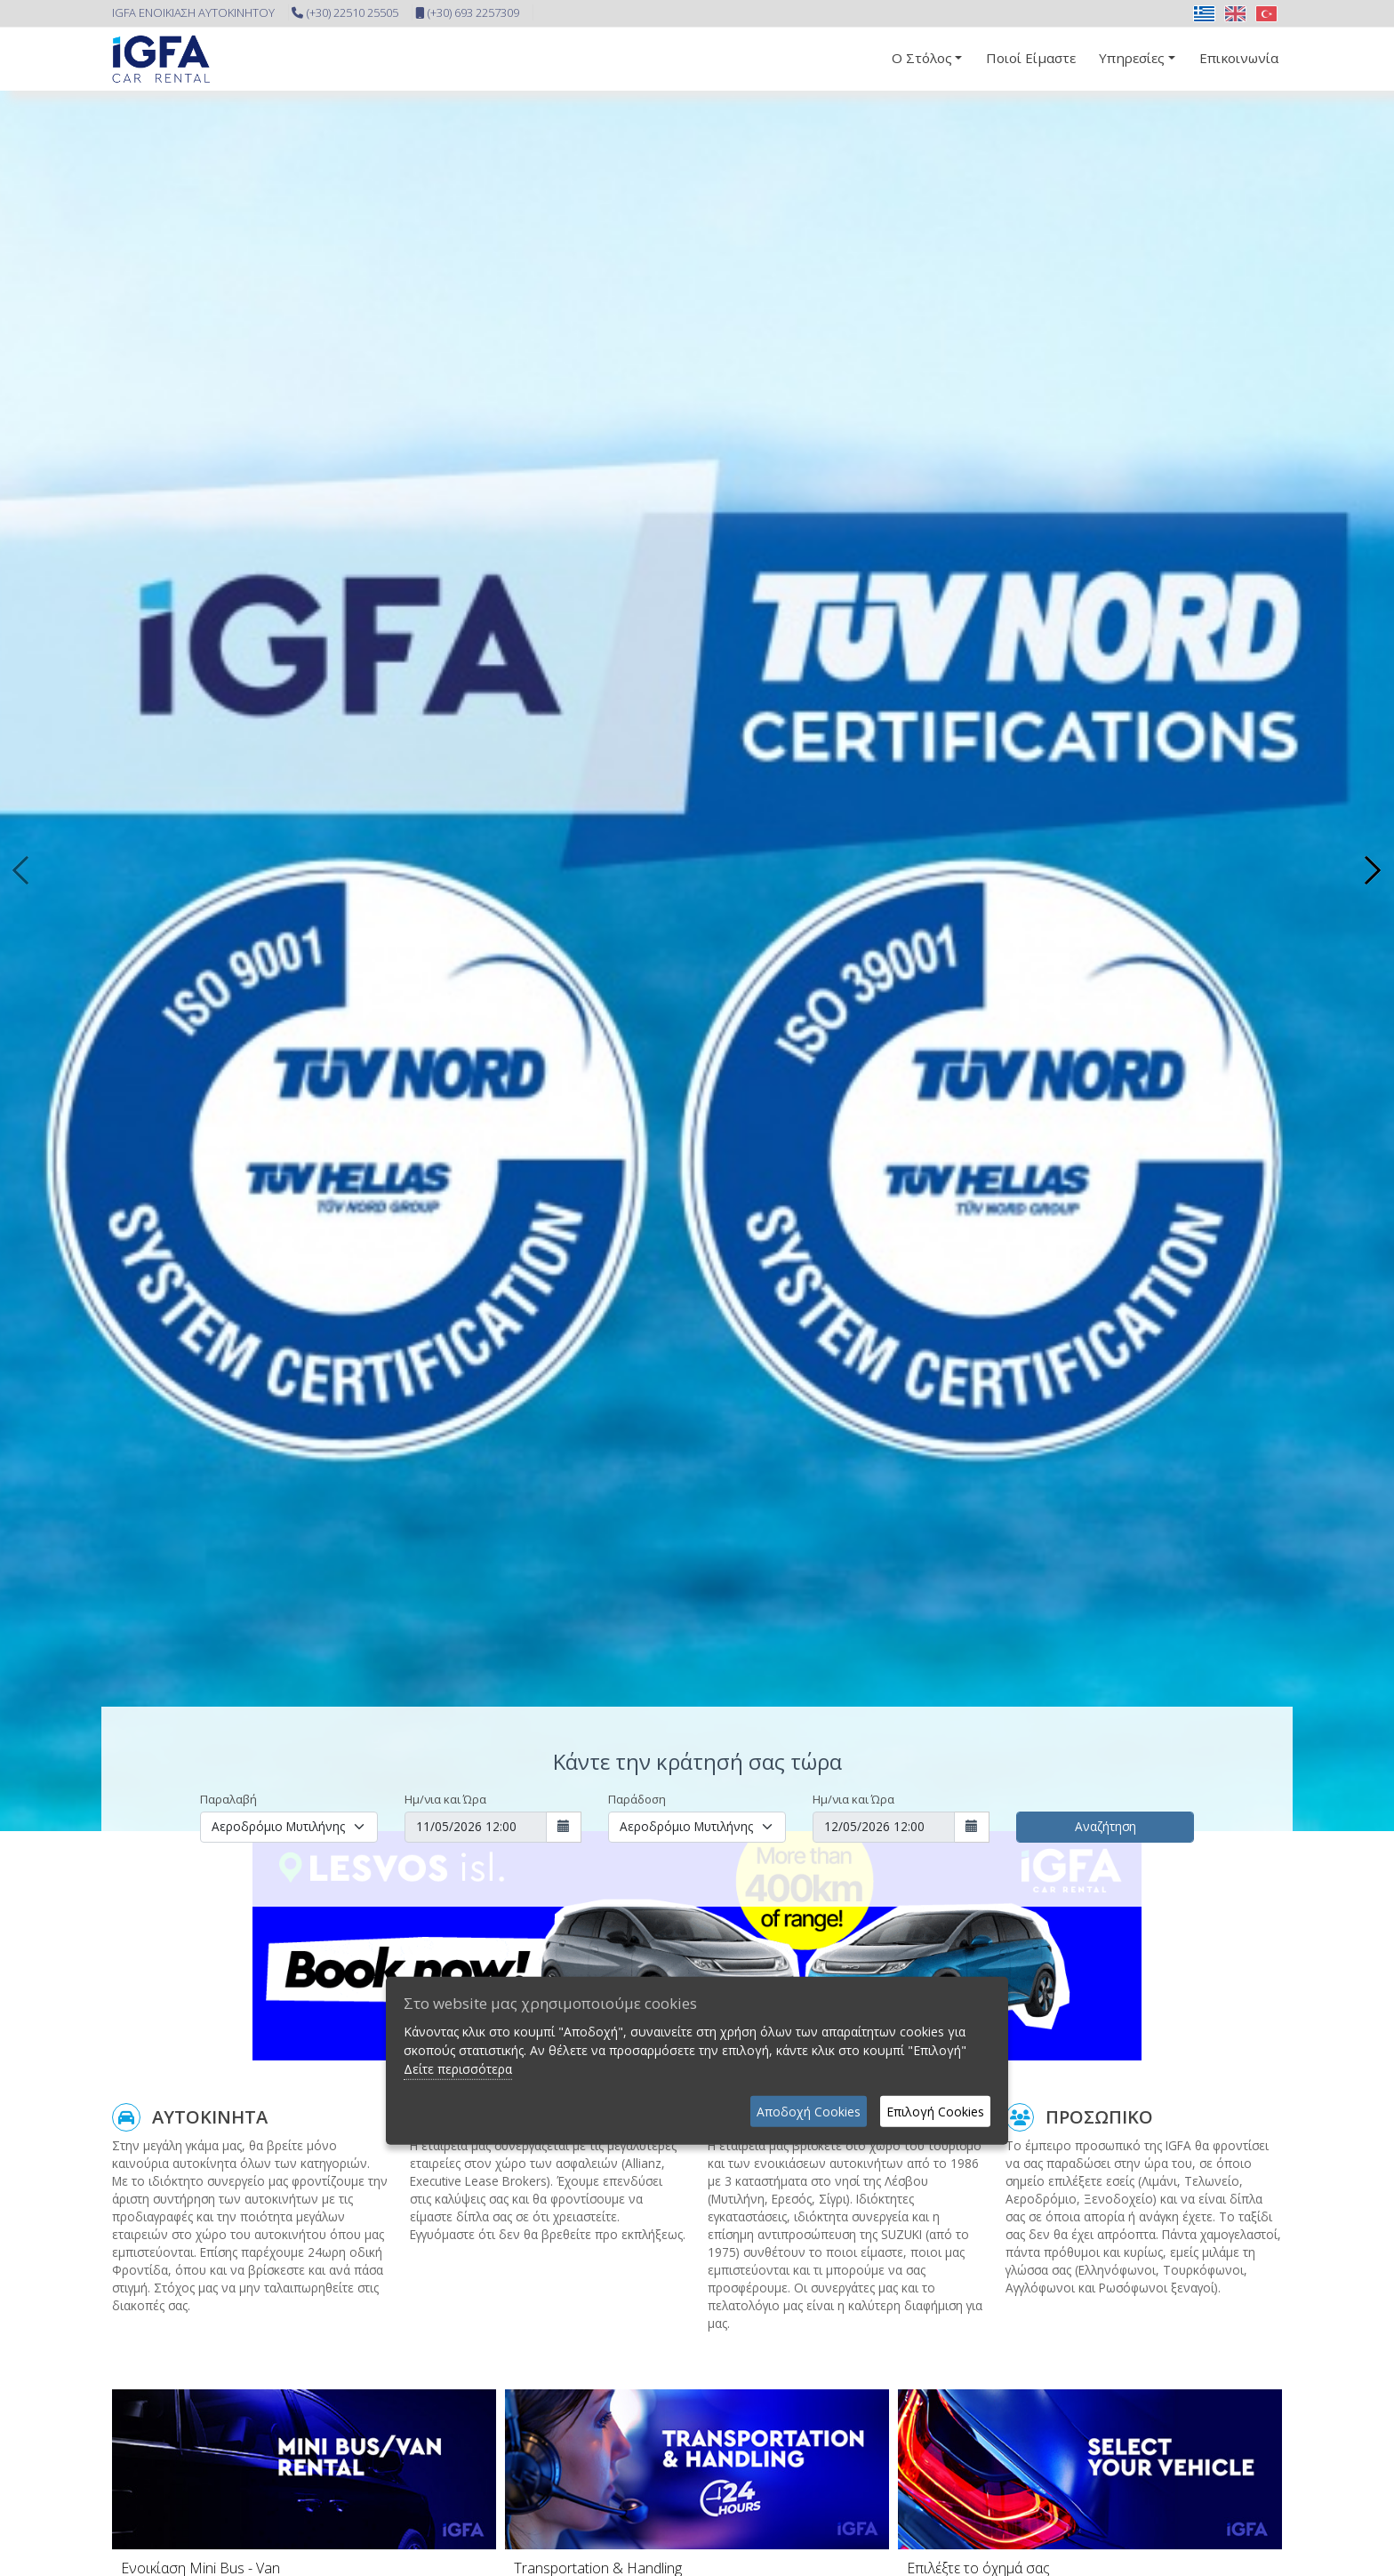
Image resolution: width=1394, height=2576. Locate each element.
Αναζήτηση (1105, 1826)
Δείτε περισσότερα (458, 2068)
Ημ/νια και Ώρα (445, 1799)
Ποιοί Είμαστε (1031, 58)
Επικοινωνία (1238, 58)
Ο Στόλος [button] (922, 58)
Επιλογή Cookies (935, 2111)
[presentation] (22, 869)
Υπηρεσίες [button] (1132, 58)
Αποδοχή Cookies (809, 2111)
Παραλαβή (228, 1799)
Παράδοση (637, 1799)
